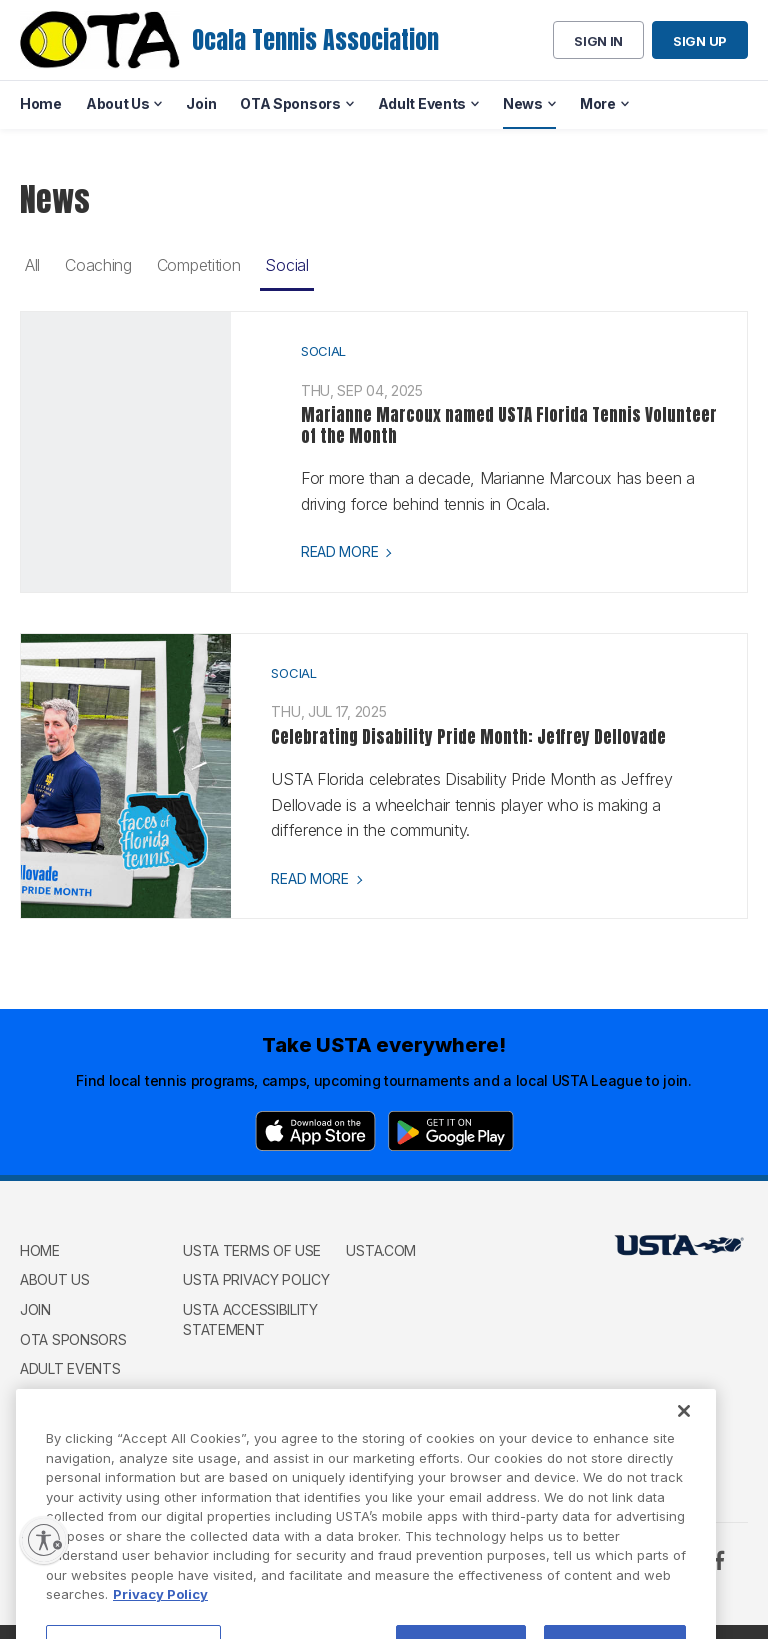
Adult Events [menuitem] (422, 103)
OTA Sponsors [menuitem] (290, 103)
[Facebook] (719, 1560)
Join (35, 1309)
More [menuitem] (598, 103)
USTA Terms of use (252, 1250)
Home (40, 1250)
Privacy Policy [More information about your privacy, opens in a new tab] (160, 1631)
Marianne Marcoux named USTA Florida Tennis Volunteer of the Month (509, 425)
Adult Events (70, 1368)
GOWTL (45, 1398)
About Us (55, 1279)
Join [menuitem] (201, 103)
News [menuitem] (523, 103)
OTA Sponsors (73, 1339)
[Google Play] (451, 1131)
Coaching (98, 265)
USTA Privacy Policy (256, 1279)
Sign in (598, 41)
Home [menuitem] (41, 103)
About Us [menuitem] (118, 103)
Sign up (700, 41)
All (32, 265)
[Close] (684, 1447)
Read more (339, 551)
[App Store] (315, 1131)
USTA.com (381, 1250)
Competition (199, 265)
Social (286, 265)
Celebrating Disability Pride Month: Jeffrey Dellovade (468, 737)
